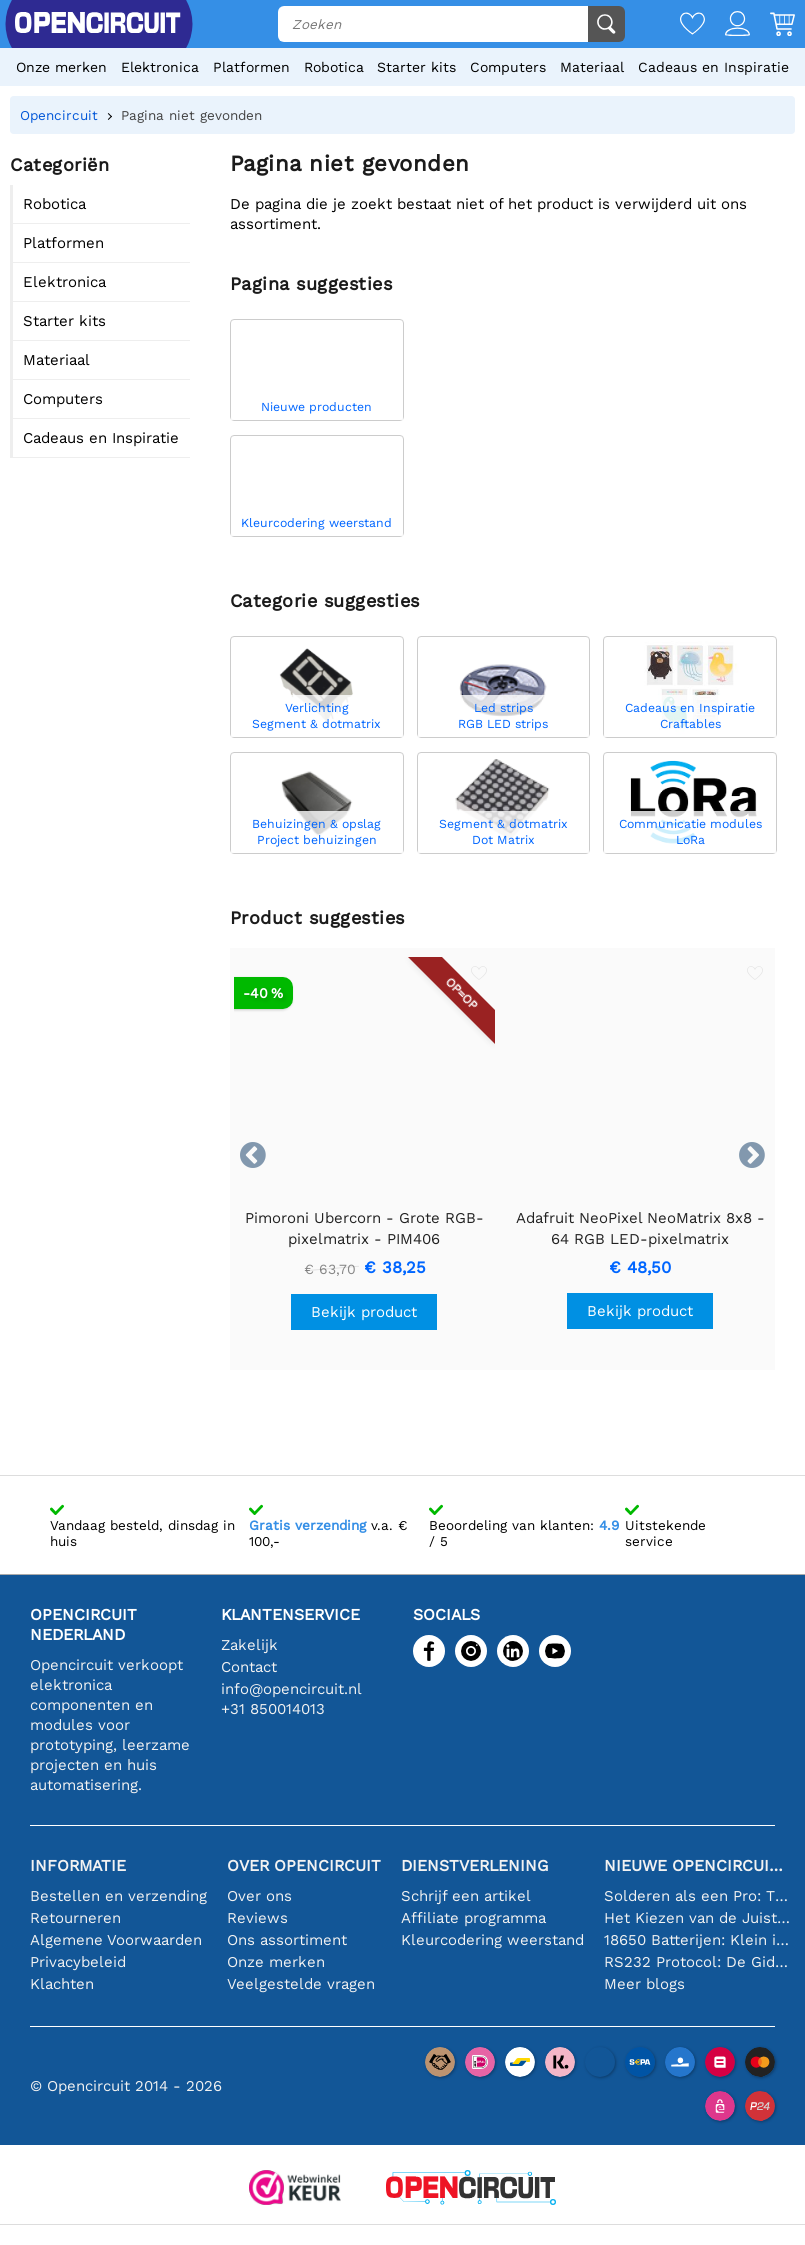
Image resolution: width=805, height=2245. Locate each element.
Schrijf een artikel (466, 1896)
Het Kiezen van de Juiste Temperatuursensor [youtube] (697, 1918)
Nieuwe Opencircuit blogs (697, 1865)
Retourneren (75, 1918)
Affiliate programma (473, 1918)
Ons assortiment (287, 1940)
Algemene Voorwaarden (116, 1940)
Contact (249, 1667)
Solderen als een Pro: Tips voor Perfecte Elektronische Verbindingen (697, 1896)
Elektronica (160, 67)
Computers (508, 67)
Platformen (251, 67)
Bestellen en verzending (118, 1896)
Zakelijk (249, 1645)
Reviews (257, 1918)
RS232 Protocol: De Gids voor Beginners (697, 1962)
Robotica (334, 67)
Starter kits (416, 67)
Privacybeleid (78, 1962)
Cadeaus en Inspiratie (713, 67)
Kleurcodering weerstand (492, 1940)
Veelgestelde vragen (301, 1984)
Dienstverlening (474, 1865)
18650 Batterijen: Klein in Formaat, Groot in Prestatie (697, 1940)
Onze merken (61, 67)
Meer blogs (644, 1984)
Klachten (62, 1984)
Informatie (78, 1865)
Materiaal (592, 67)
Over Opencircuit (304, 1865)
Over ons (259, 1896)
